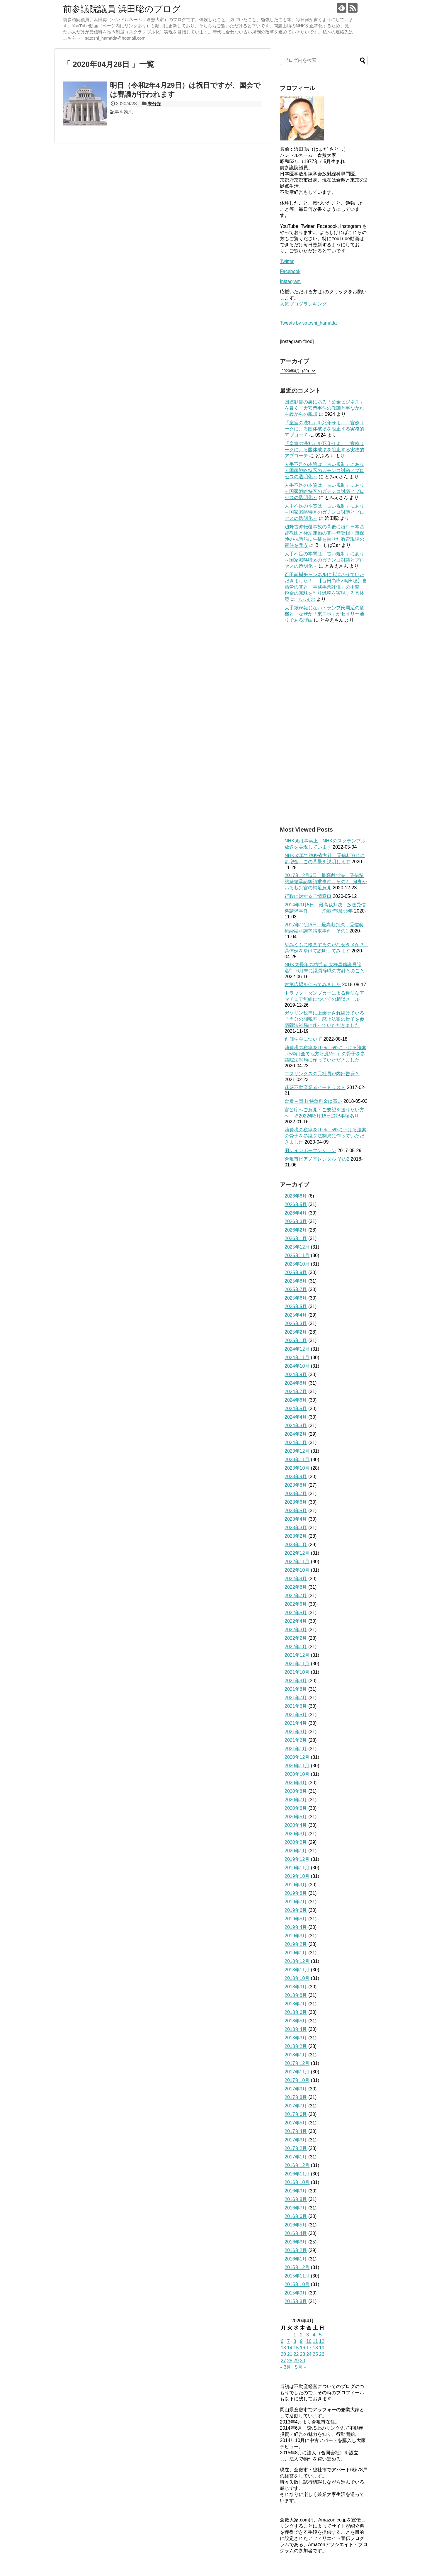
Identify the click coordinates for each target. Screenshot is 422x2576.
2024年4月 (296, 1417)
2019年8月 (296, 1893)
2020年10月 (297, 1774)
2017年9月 (296, 2088)
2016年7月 (296, 2207)
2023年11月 (297, 1459)
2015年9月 (296, 2292)
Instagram (290, 281)
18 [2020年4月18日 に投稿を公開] (315, 2347)
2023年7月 (296, 1493)
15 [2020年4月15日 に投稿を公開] (296, 2347)
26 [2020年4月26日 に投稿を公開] (321, 2354)
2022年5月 (296, 1612)
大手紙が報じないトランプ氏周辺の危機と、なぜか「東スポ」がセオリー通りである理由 (324, 614)
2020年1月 (296, 1850)
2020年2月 (296, 1842)
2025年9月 (296, 1272)
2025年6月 (296, 1297)
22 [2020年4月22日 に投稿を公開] (296, 2354)
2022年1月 (296, 1646)
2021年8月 (296, 1689)
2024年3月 (296, 1425)
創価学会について (303, 1039)
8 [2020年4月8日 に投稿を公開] (295, 2341)
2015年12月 (297, 2267)
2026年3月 (296, 1221)
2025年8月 (296, 1280)
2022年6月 (296, 1604)
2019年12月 (297, 1859)
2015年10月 (297, 2284)
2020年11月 (297, 1765)
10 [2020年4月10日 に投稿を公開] (309, 2341)
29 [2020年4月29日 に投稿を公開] (296, 2360)
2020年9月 (296, 1782)
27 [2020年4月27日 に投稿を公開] (283, 2360)
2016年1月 (296, 2258)
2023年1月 (296, 1544)
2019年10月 (297, 1876)
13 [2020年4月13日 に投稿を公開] (283, 2347)
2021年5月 (296, 1714)
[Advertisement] (324, 725)
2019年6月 (296, 1910)
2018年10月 (297, 1978)
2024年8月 (296, 1383)
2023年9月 (296, 1476)
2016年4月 (296, 2233)
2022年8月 (296, 1587)
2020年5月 (296, 1816)
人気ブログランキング (303, 303)
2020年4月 (296, 1825)
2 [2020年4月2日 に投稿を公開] (301, 2334)
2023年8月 (296, 1485)
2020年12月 (297, 1757)
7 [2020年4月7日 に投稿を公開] (288, 2341)
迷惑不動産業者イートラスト (315, 1087)
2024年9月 (296, 1374)
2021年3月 (296, 1731)
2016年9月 (296, 2190)
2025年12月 (297, 1246)
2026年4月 (296, 1212)
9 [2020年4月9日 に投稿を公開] (301, 2341)
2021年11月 (297, 1663)
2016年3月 (296, 2241)
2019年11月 (297, 1867)
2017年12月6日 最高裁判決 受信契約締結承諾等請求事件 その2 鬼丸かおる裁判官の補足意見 (326, 881)
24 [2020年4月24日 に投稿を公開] (309, 2354)
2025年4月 (296, 1314)
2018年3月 (296, 2037)
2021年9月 (296, 1680)
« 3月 (285, 2367)
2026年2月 (296, 1229)
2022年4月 (296, 1621)
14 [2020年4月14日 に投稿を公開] (289, 2347)
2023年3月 (296, 1527)
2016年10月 (297, 2182)
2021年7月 (296, 1697)
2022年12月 (297, 1553)
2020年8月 (296, 1791)
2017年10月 (297, 2080)
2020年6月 (296, 1808)
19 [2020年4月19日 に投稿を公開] (321, 2347)
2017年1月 (296, 2156)
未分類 (154, 103)
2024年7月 (296, 1391)
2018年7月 (296, 2003)
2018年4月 (296, 2029)
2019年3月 (296, 1935)
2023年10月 (297, 1468)
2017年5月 (296, 2122)
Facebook (290, 271)
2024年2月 (296, 1434)
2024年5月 (296, 1408)
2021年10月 (297, 1672)
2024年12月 (297, 1348)
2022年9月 (296, 1578)
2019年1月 (296, 1952)
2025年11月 (297, 1255)
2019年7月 (296, 1901)
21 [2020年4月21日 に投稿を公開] (289, 2354)
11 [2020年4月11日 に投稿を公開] (315, 2341)
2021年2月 (296, 1740)
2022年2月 (296, 1638)
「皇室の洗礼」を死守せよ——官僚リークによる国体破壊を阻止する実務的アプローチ (324, 428)
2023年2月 (296, 1536)
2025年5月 (296, 1306)
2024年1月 (296, 1442)
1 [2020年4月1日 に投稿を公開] (295, 2334)
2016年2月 (296, 2250)
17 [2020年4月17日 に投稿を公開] (309, 2347)
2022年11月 (297, 1561)
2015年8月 (296, 2301)
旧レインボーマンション (310, 1150)
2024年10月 (297, 1366)
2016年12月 (297, 2165)
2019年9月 (296, 1884)
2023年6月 (296, 1502)
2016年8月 (296, 2199)
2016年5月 (296, 2224)
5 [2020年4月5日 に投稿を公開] (320, 2334)
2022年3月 (296, 1629)
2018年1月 (296, 2054)
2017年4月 (296, 2131)
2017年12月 (297, 2063)
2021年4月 (296, 1723)
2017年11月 (297, 2071)
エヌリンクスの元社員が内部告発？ (322, 1073)
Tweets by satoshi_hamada (308, 322)
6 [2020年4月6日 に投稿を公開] (282, 2341)
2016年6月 (296, 2216)
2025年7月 (296, 1289)
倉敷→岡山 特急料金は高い (313, 1101)
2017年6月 (296, 2114)
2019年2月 (296, 1944)
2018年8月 (296, 1995)
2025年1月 (296, 1340)
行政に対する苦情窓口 (308, 896)
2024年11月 (297, 1357)
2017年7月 (296, 2105)
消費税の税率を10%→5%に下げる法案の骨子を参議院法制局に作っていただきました (325, 1135)
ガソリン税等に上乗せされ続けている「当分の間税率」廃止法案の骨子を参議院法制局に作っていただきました (324, 1019)
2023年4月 (296, 1519)
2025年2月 (296, 1331)
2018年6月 (296, 2012)
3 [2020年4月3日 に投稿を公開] (307, 2334)
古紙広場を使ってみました (313, 984)
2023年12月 (297, 1451)
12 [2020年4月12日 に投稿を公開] (321, 2341)
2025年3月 (296, 1323)
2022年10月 (297, 1570)
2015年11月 (297, 2275)
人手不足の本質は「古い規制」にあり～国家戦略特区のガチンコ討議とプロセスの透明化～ (324, 470)
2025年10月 (297, 1263)
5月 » (300, 2367)
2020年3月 (296, 1833)
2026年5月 (296, 1204)
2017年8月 (296, 2097)
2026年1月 (296, 1238)
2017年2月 (296, 2148)
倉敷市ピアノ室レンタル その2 (317, 1158)
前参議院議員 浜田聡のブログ (122, 9)
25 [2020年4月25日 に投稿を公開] (315, 2354)
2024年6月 (296, 1400)
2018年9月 (296, 1986)
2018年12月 (297, 1961)
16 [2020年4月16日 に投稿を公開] (302, 2347)
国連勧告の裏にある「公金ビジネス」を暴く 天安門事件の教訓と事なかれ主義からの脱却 (324, 408)
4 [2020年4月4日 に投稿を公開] (314, 2334)
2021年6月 (296, 1706)
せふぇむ (306, 599)
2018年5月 (296, 2020)
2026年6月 (296, 1195)
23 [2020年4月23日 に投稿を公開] (302, 2354)
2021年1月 (296, 1748)
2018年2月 (296, 2046)
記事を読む (121, 111)
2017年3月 (296, 2139)
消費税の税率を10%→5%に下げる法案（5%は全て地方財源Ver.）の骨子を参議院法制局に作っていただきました (325, 1053)
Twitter (287, 261)
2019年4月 (296, 1927)
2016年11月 (297, 2173)
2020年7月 (296, 1799)
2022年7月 (296, 1595)
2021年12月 (297, 1655)
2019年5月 (296, 1918)
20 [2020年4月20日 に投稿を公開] (283, 2354)
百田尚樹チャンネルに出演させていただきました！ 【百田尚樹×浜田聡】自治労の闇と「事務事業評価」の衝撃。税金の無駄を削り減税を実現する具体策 (326, 587)
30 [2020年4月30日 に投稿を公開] (302, 2360)
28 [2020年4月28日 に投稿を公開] (289, 2360)
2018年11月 (297, 1969)
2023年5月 (296, 1510)
